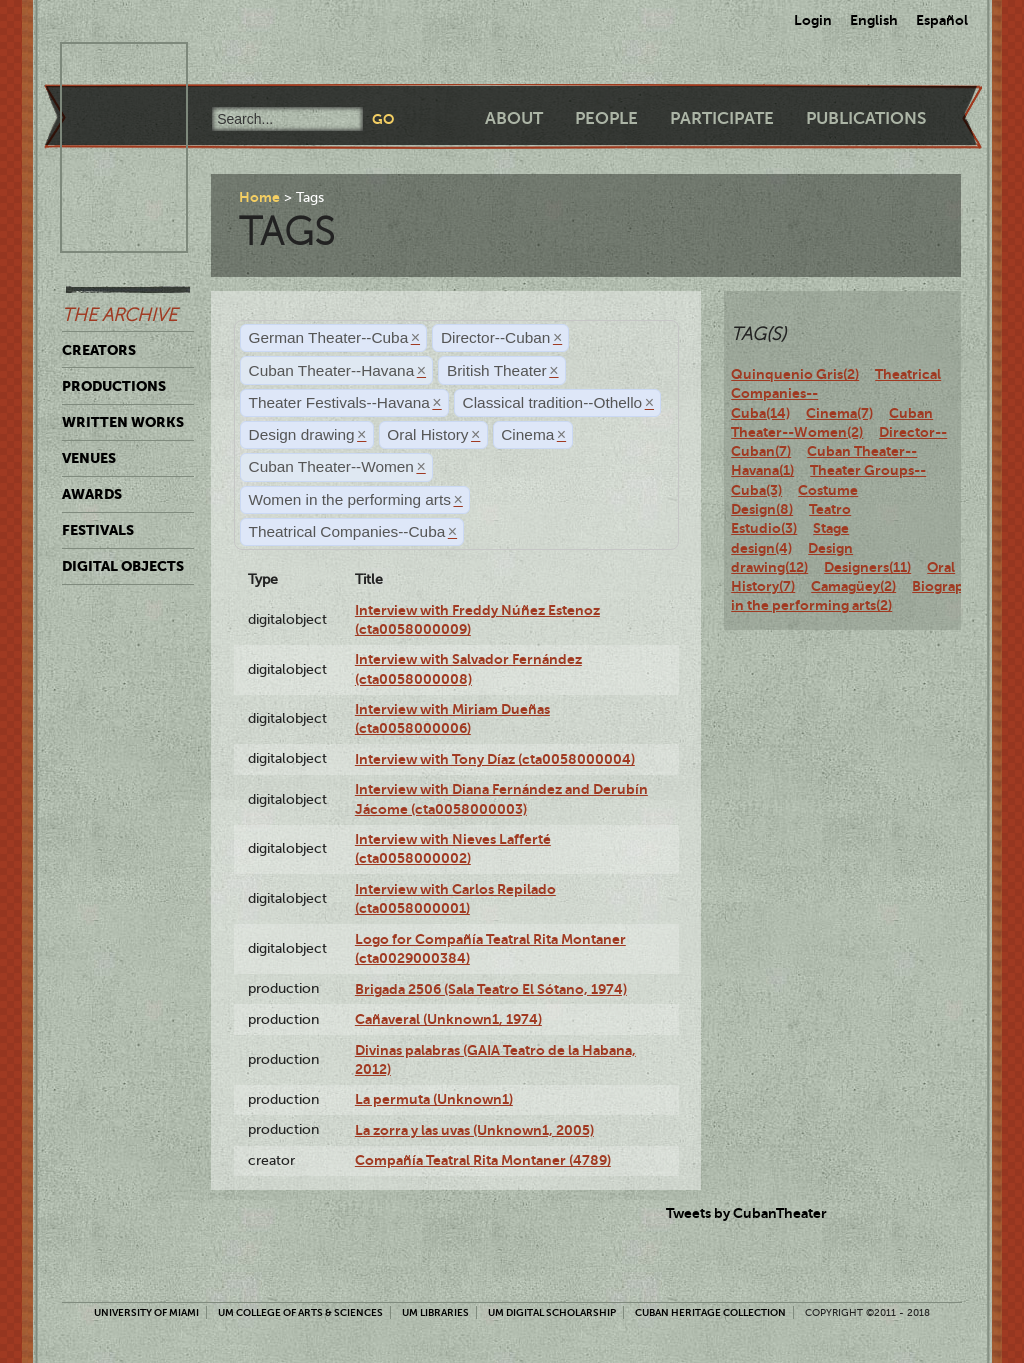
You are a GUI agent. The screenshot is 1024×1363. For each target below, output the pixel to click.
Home (259, 197)
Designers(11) (867, 567)
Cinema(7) (839, 413)
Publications (866, 118)
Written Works (123, 422)
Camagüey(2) (853, 586)
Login (813, 20)
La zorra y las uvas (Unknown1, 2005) (474, 1130)
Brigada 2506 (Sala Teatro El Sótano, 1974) (491, 989)
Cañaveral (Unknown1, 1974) (448, 1019)
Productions (114, 386)
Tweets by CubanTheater (746, 1213)
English (874, 20)
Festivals (98, 530)
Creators (99, 350)
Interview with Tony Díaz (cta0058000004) (495, 759)
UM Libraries (435, 1312)
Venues (89, 458)
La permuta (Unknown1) (434, 1099)
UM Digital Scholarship (552, 1312)
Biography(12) (957, 586)
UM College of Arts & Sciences (300, 1312)
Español (942, 20)
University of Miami (146, 1312)
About (514, 118)
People (606, 118)
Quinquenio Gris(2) (795, 374)
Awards (92, 494)
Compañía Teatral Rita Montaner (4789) (483, 1160)
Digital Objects (123, 566)
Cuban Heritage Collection (710, 1312)
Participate (722, 118)
